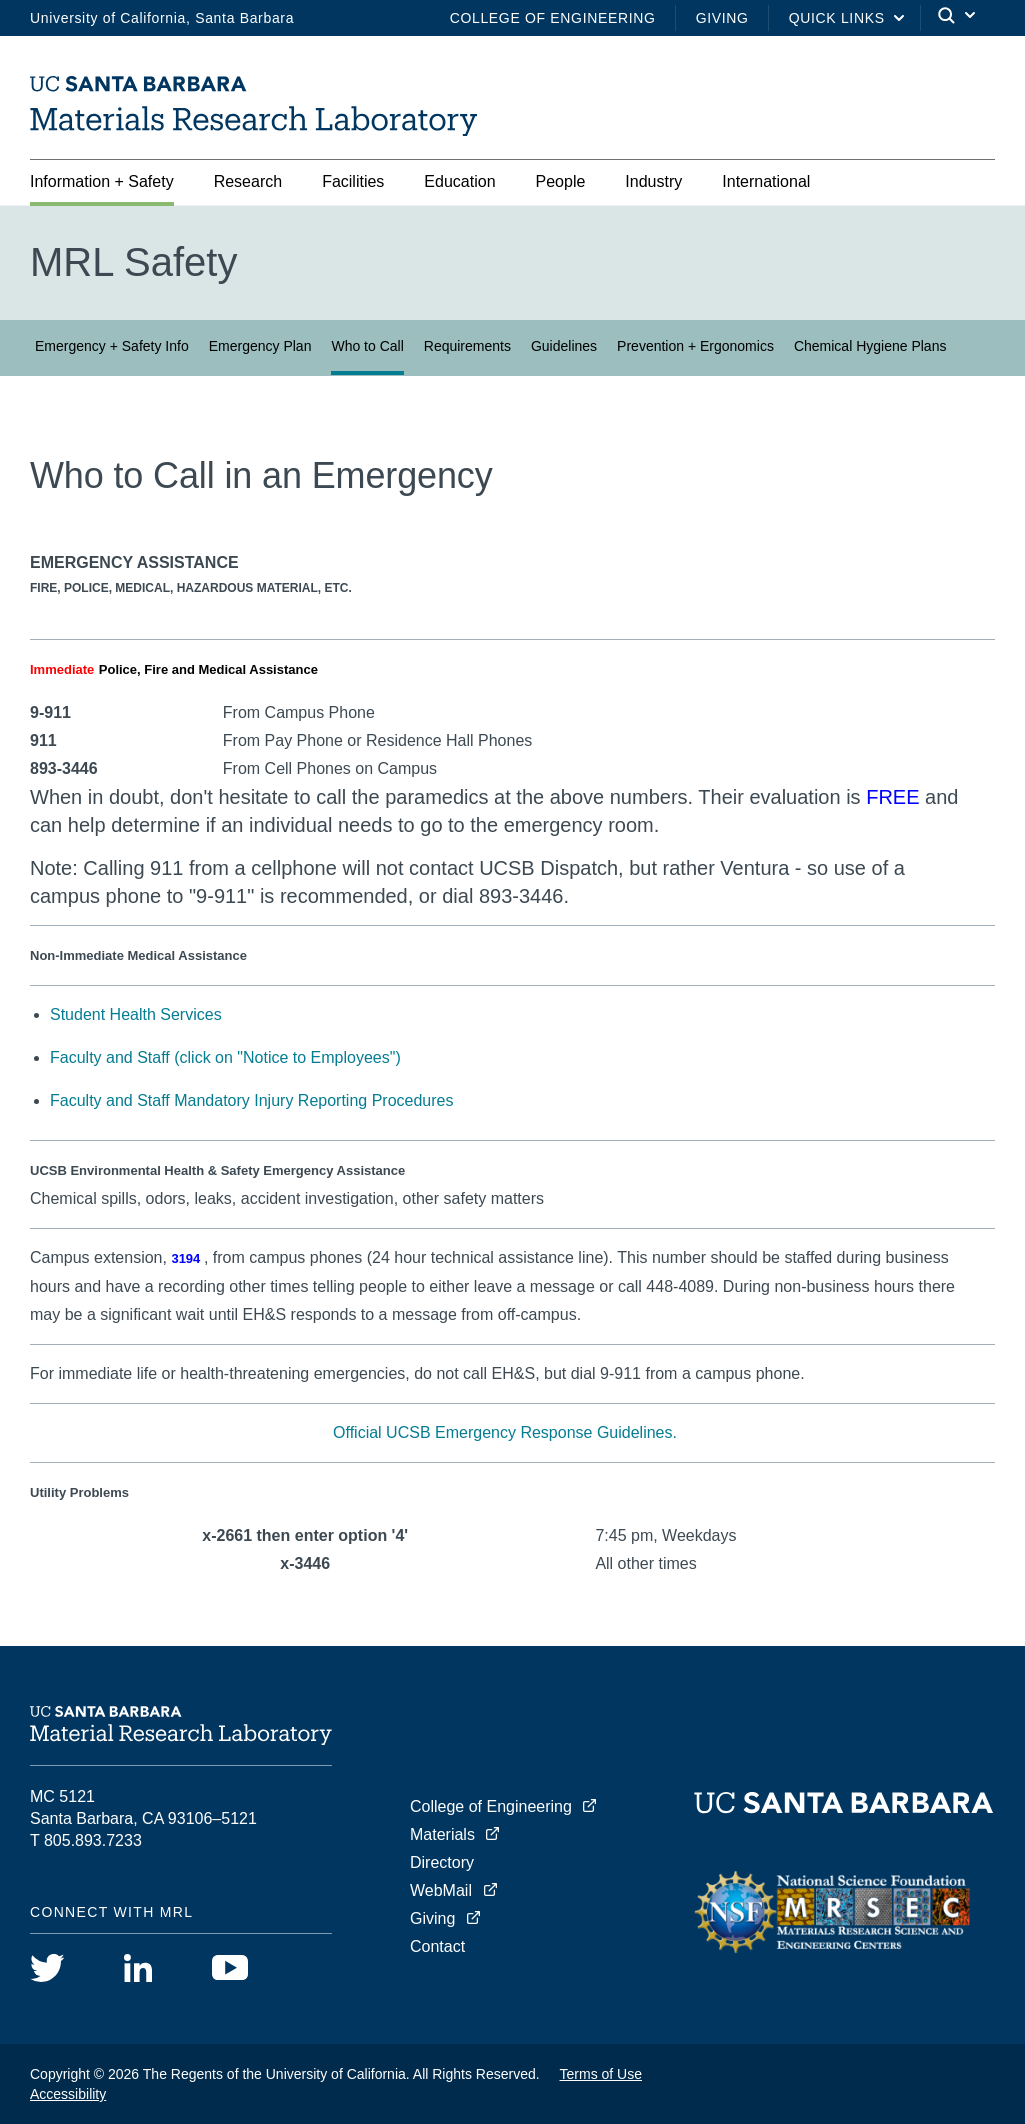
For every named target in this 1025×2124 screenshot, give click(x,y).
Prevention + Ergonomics (695, 346)
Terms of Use (601, 2074)
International (766, 181)
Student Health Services (136, 1014)
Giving (722, 18)
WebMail (441, 1890)
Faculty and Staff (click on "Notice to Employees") (225, 1057)
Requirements (467, 346)
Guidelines (564, 346)
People (561, 181)
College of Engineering (553, 18)
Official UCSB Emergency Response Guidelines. (505, 1432)
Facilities (353, 181)
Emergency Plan (260, 346)
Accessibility (68, 2094)
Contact (437, 1946)
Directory (442, 1862)
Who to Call (367, 346)
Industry (653, 181)
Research (248, 181)
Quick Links (837, 18)
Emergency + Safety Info (112, 346)
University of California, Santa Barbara (162, 18)
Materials (442, 1834)
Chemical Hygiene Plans (870, 346)
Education (459, 181)
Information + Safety (102, 181)
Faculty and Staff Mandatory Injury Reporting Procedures (251, 1100)
